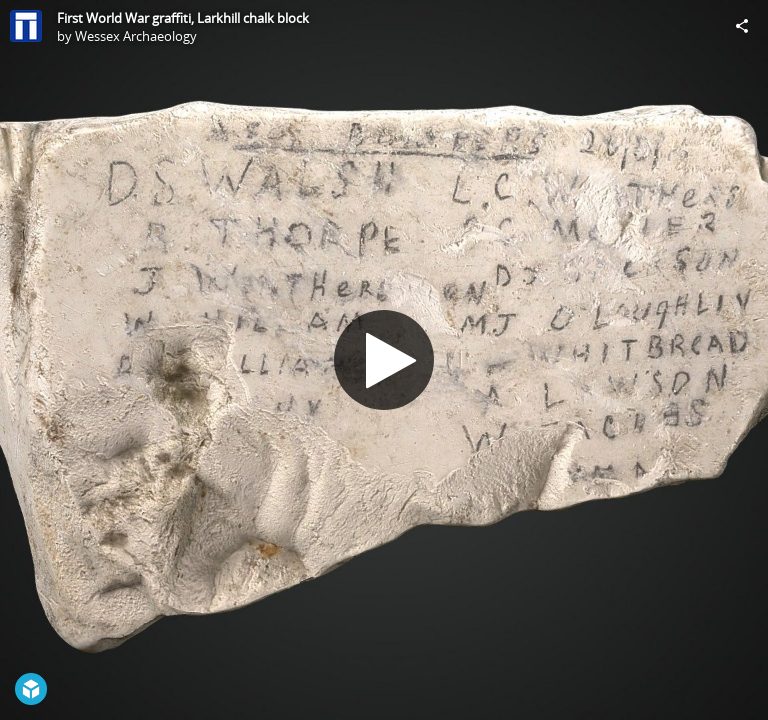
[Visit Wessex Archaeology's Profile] (26, 26)
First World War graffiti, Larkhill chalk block (183, 18)
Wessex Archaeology (136, 36)
